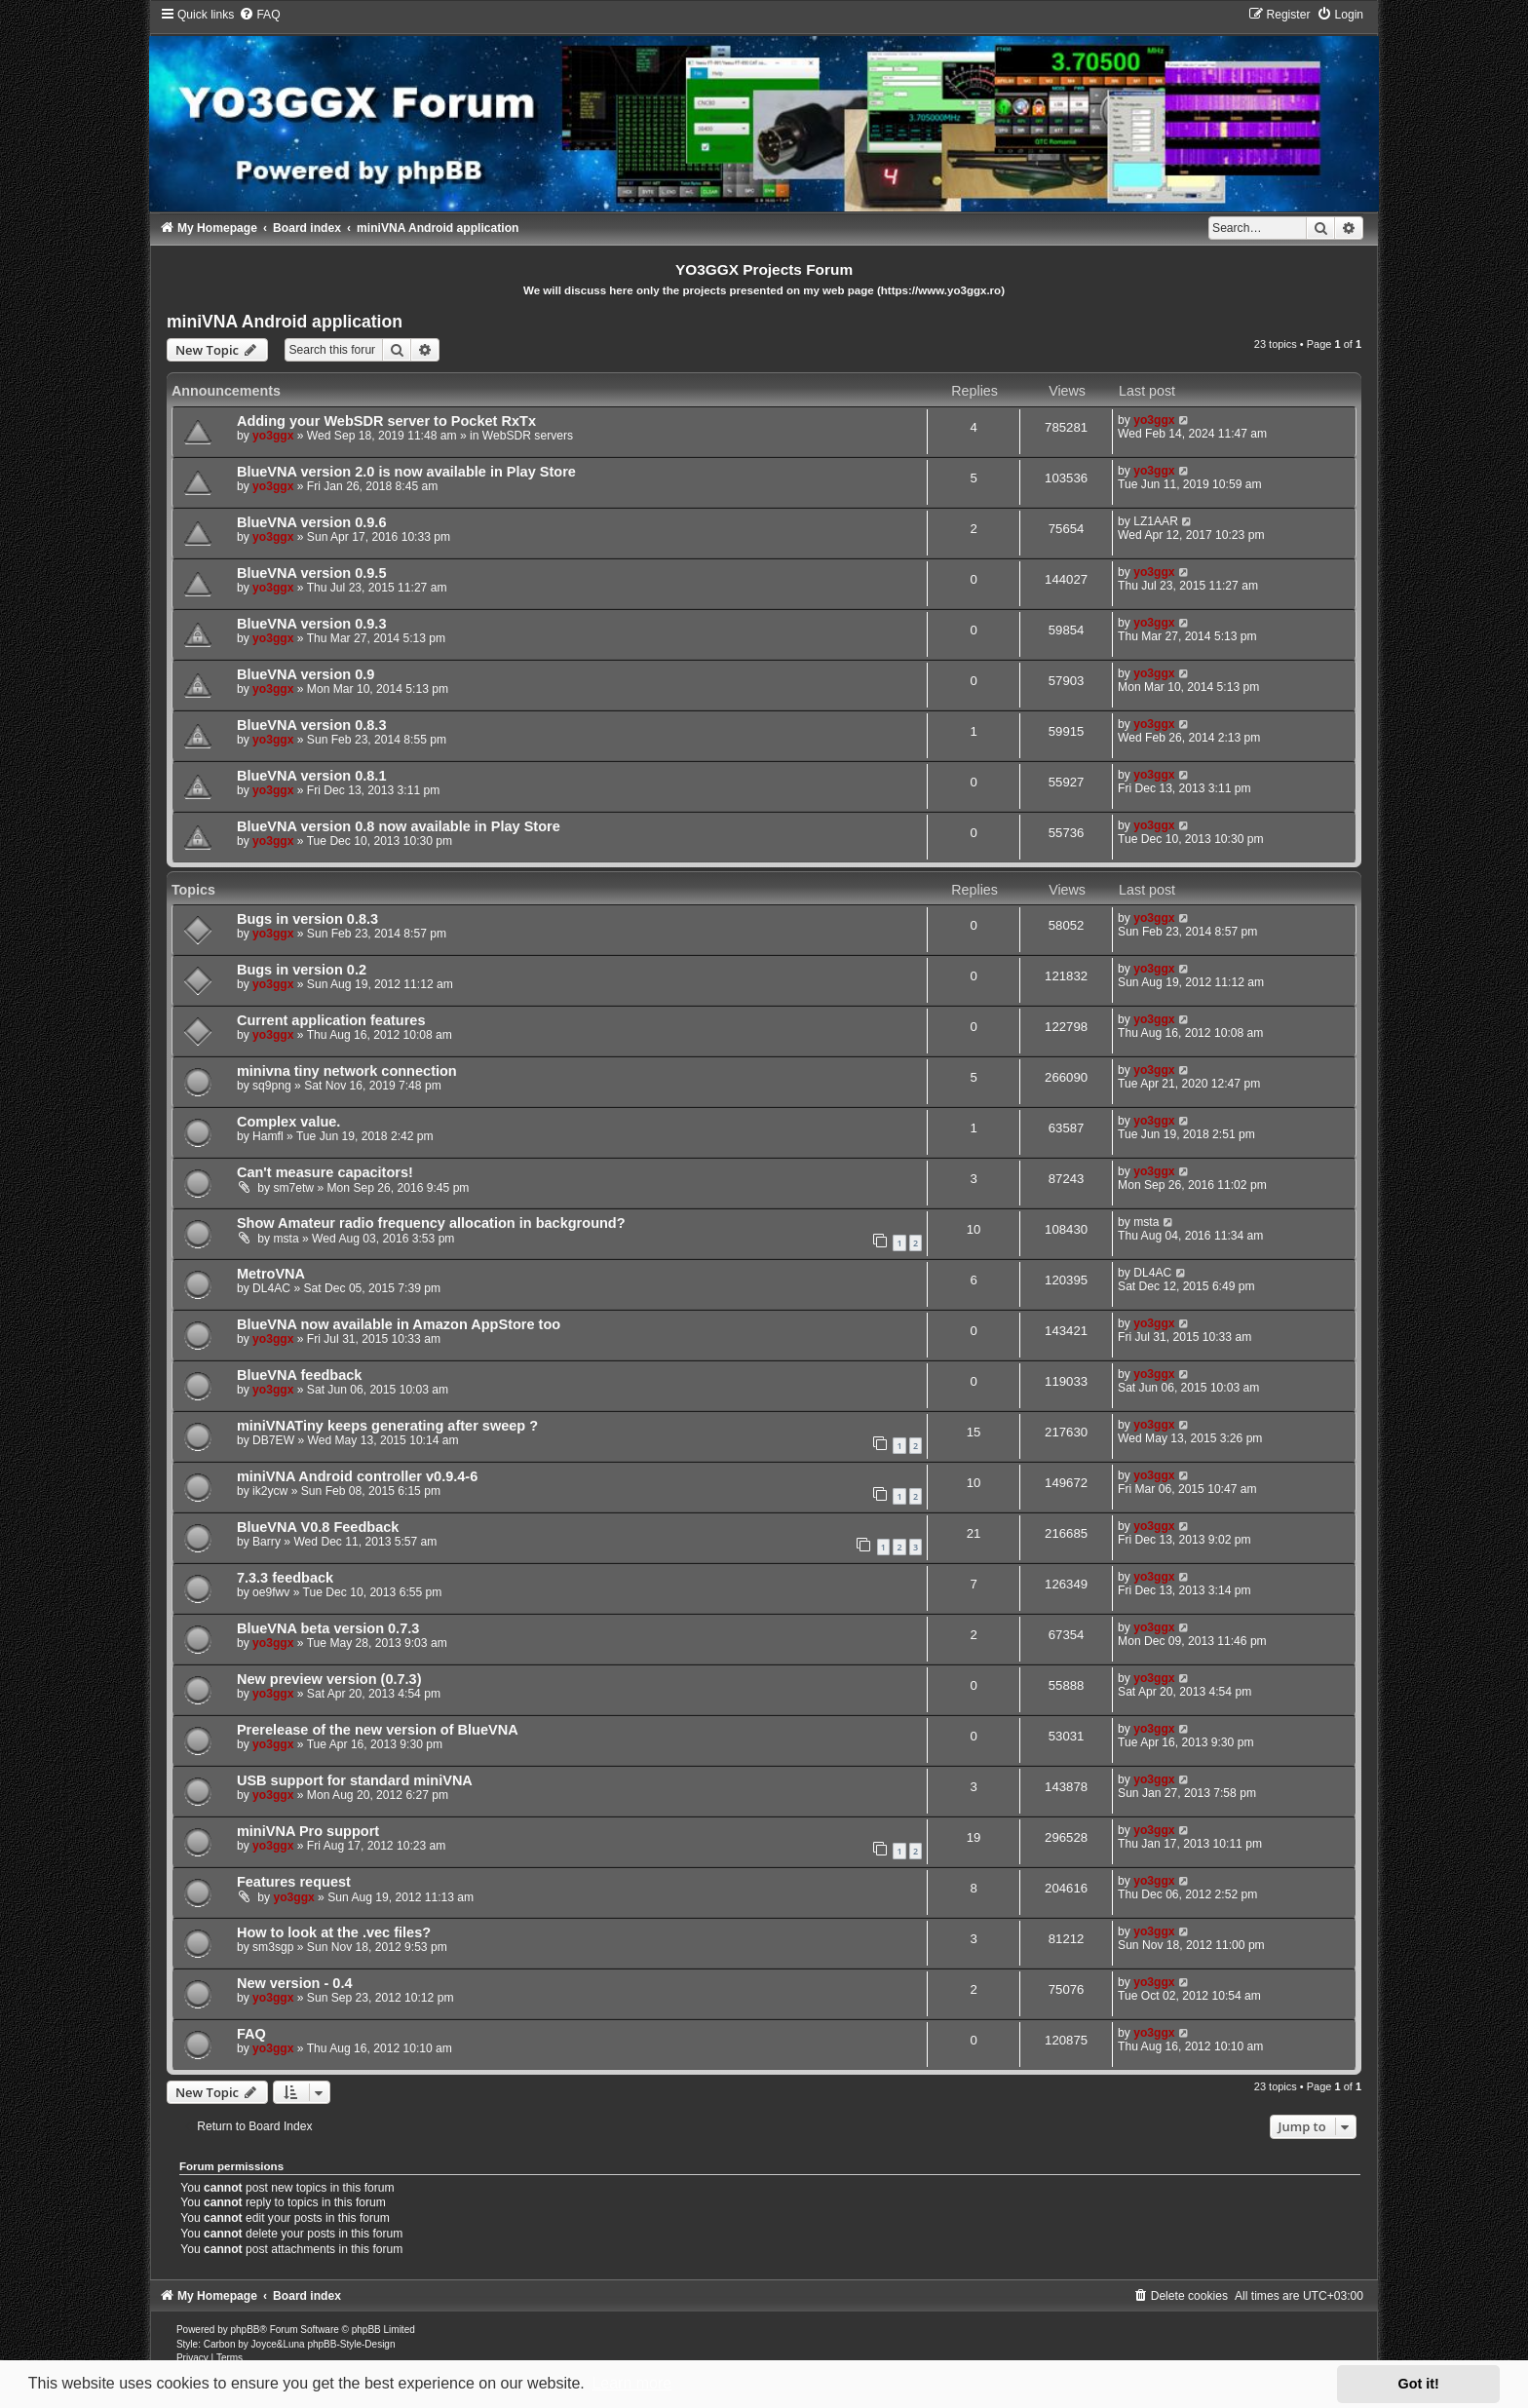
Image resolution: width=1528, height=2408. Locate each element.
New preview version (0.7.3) (329, 1679)
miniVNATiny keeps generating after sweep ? (387, 1425)
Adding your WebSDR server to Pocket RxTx (386, 421)
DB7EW (273, 1440)
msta (285, 1238)
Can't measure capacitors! (325, 1172)
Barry (266, 1541)
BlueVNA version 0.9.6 (312, 522)
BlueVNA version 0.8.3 (312, 725)
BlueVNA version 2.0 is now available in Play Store (406, 471)
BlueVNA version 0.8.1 (312, 776)
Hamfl (268, 1136)
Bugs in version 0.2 (301, 969)
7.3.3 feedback (285, 1578)
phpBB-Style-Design (351, 2344)
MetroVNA (271, 1273)
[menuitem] (259, 14)
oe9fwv (270, 1592)
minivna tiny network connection (347, 1071)
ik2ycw (269, 1491)
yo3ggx (272, 435)
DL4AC (271, 1288)
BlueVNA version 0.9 (305, 674)
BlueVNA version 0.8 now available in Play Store (398, 826)
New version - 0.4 (295, 1983)
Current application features (331, 1020)
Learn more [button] (631, 2383)
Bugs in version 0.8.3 (307, 919)
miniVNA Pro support (308, 1831)
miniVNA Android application (284, 321)
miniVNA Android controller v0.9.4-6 (357, 1476)
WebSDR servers (527, 435)
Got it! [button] (1418, 2383)
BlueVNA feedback (300, 1375)
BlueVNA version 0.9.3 (312, 623)
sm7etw (293, 1188)
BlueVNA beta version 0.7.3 (328, 1628)
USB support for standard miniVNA (355, 1780)
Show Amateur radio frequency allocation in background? (431, 1223)
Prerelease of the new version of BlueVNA (377, 1730)
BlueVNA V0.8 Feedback (318, 1527)
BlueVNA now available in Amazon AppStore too (398, 1324)
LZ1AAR (1155, 521)
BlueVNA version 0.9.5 (312, 573)
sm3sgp (272, 1947)
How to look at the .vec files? (334, 1932)
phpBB (245, 2329)
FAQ (251, 2034)
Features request (294, 1882)
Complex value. (289, 1121)
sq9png (271, 1085)
